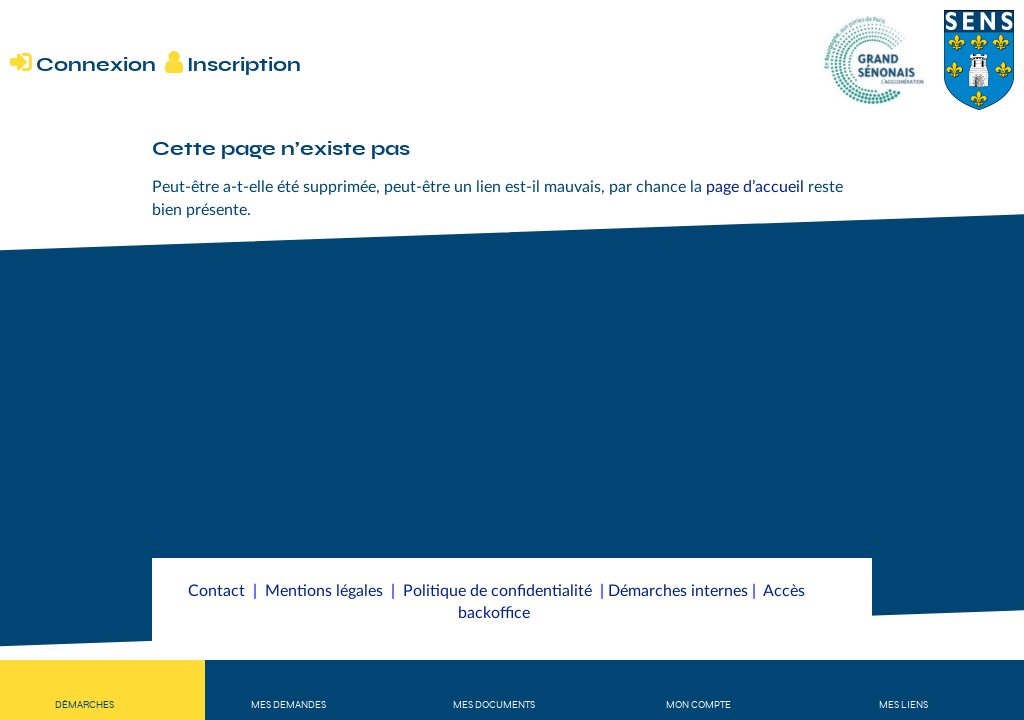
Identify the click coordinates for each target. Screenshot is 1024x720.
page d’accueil (755, 187)
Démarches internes (678, 591)
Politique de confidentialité (497, 591)
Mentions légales (324, 591)
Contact (216, 591)
